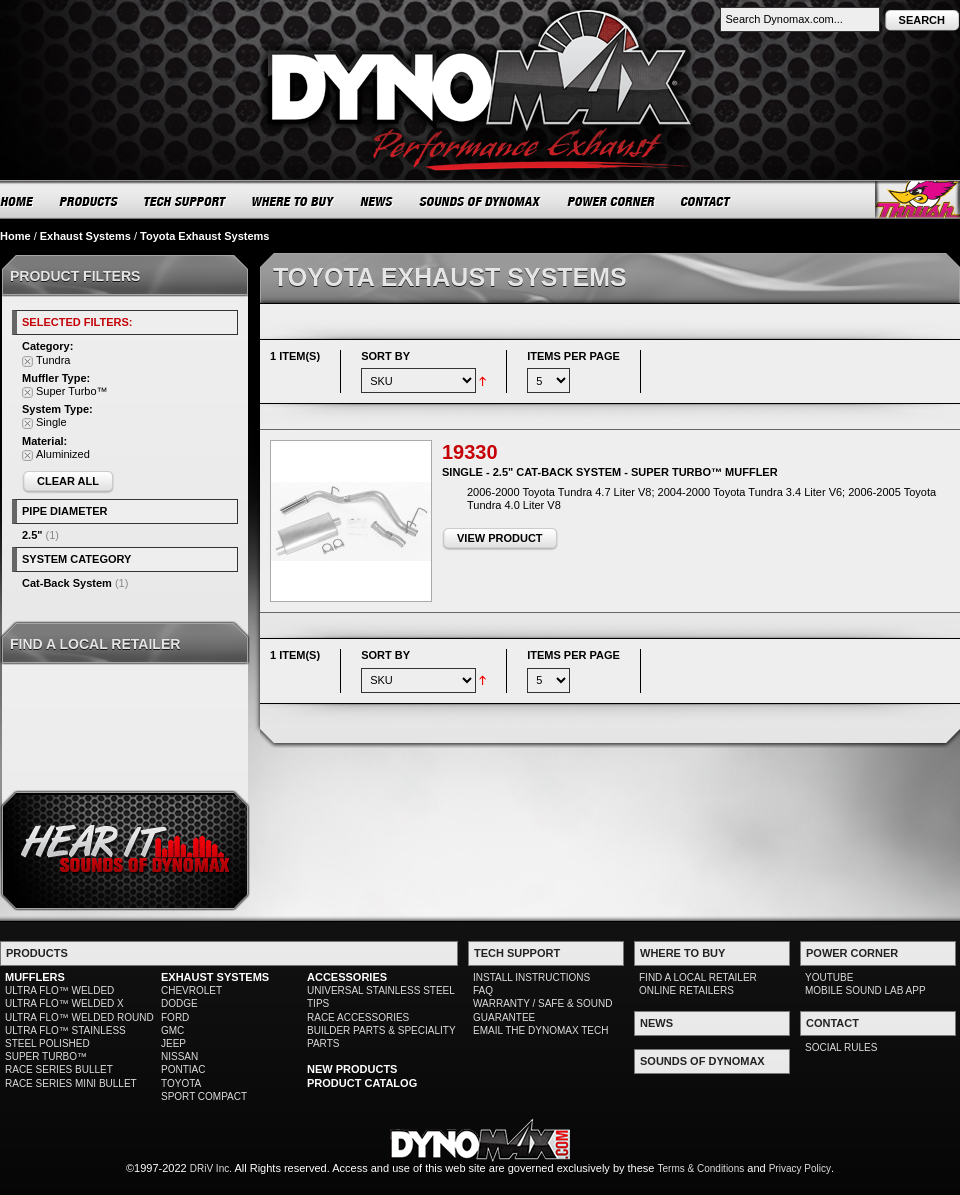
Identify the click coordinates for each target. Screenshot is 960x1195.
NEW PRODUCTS (352, 1069)
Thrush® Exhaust (917, 199)
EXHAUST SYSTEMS (215, 977)
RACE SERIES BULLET (59, 1069)
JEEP (173, 1043)
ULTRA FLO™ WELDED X (64, 1003)
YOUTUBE (829, 977)
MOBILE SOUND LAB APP (865, 990)
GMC (172, 1030)
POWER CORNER (611, 201)
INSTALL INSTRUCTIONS (531, 977)
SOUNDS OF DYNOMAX (480, 201)
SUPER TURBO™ (46, 1056)
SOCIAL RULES (841, 1047)
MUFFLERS (35, 977)
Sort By (385, 356)
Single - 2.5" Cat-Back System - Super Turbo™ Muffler (610, 472)
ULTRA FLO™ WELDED (59, 990)
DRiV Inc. (211, 1168)
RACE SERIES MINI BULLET (71, 1083)
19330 (470, 452)
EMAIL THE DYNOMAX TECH (540, 1030)
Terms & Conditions (701, 1168)
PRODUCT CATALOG (362, 1083)
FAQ (483, 990)
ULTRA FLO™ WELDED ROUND (79, 1017)
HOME (17, 201)
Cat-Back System (67, 583)
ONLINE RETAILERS (686, 990)
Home (15, 236)
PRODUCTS (89, 201)
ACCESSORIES (347, 977)
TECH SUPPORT (185, 201)
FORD (175, 1017)
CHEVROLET (191, 990)
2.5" (32, 535)
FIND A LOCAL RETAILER (698, 977)
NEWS (377, 201)
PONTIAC (183, 1069)
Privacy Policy (800, 1168)
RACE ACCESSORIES (358, 1017)
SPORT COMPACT (204, 1096)
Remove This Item (27, 361)
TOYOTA (181, 1083)
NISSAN (179, 1056)
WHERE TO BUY (293, 201)
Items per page (573, 356)
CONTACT (706, 201)
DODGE (179, 1003)
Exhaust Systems (85, 236)
